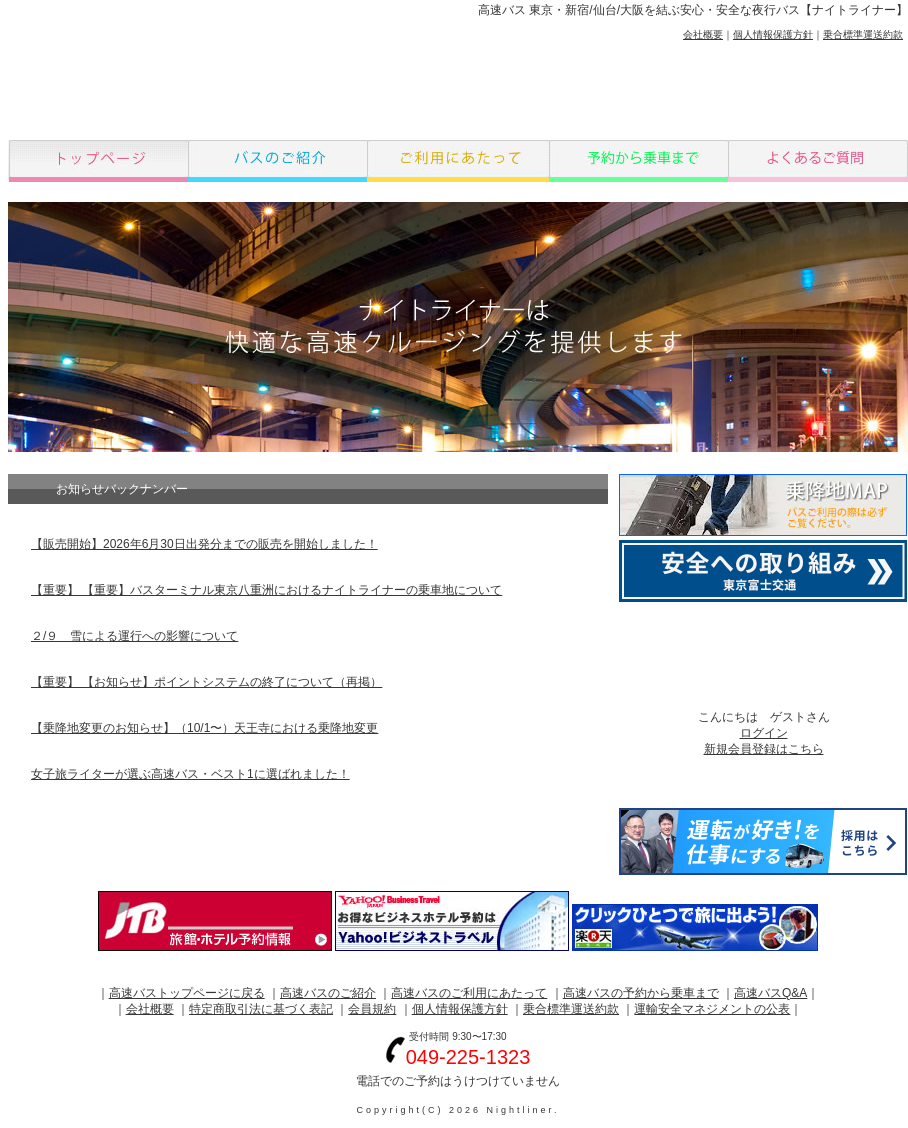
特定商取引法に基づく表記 (261, 1009)
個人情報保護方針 (773, 34)
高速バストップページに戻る (187, 993)
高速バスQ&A (770, 993)
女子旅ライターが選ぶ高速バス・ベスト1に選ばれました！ (190, 774)
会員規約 (372, 1009)
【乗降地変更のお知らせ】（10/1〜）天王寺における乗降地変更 (204, 728)
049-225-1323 (468, 1057)
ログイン (764, 733)
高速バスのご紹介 (328, 993)
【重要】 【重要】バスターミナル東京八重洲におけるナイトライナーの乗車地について (266, 590)
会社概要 (703, 34)
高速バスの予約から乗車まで (641, 993)
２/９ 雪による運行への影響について (134, 636)
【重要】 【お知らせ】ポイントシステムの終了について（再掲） (206, 682)
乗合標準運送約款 (863, 34)
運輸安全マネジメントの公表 (712, 1009)
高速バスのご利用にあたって (469, 993)
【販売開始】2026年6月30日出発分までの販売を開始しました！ (204, 544)
